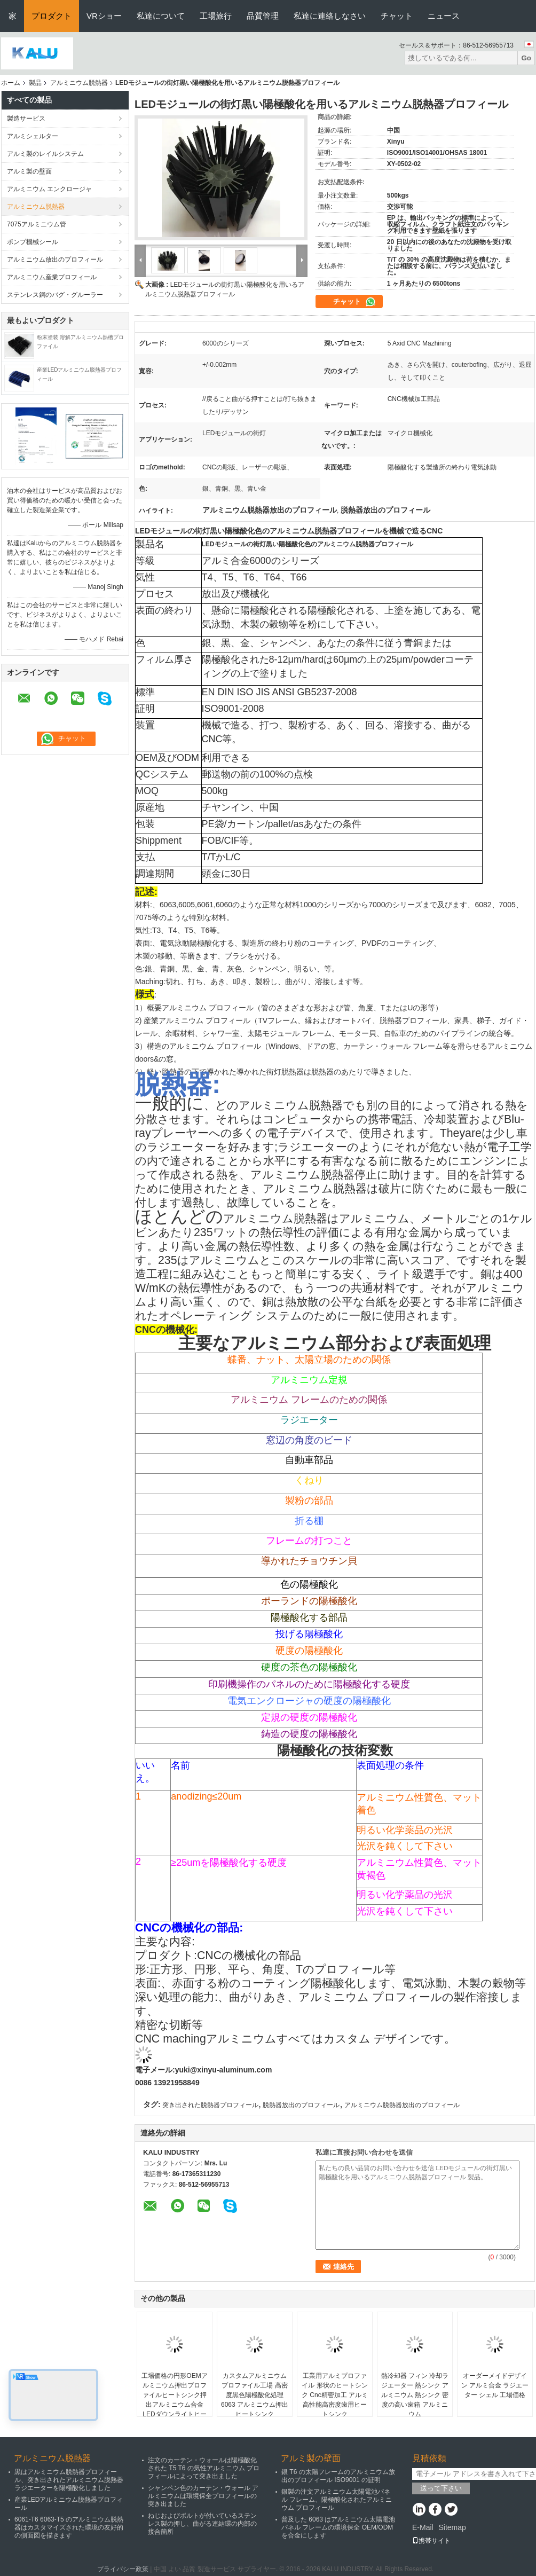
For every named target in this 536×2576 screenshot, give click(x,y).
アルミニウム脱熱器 (79, 83)
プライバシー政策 (122, 2569)
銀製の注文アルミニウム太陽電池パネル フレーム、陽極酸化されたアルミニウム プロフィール (336, 2499)
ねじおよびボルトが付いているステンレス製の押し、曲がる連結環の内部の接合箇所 (202, 2523)
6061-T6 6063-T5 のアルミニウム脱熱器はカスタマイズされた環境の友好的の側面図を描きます (68, 2527)
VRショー (104, 15)
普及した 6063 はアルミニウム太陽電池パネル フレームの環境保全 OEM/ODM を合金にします (338, 2527)
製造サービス (26, 118)
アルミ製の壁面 (29, 171)
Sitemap (452, 2527)
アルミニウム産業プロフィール (52, 277)
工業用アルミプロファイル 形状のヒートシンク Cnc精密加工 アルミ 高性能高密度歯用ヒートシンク (335, 2395)
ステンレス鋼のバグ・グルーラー (55, 295)
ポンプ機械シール (32, 242)
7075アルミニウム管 (36, 224)
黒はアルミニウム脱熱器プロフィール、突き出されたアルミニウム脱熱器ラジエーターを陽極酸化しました (68, 2480)
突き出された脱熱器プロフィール (210, 2105)
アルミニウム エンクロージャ (49, 189)
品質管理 (263, 15)
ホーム (10, 83)
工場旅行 (216, 15)
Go (526, 58)
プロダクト (51, 15)
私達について (161, 15)
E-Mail (422, 2527)
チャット (397, 16)
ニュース (444, 15)
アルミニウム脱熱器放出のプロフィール (402, 2105)
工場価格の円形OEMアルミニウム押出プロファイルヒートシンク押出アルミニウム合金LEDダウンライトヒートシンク (174, 2400)
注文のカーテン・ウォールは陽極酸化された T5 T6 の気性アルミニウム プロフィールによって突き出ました (203, 2468)
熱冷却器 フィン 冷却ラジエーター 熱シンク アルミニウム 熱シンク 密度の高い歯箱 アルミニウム (415, 2395)
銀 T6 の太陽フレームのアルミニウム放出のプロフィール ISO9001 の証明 (338, 2476)
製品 (35, 83)
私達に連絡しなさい (330, 15)
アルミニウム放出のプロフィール (55, 259)
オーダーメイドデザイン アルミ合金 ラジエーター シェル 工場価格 (495, 2385)
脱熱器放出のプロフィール (301, 2105)
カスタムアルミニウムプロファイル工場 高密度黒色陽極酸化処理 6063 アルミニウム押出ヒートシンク (254, 2395)
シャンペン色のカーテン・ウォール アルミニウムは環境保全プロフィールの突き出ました (203, 2496)
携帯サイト (431, 2540)
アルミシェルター (32, 136)
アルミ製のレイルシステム (45, 154)
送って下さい (441, 2488)
